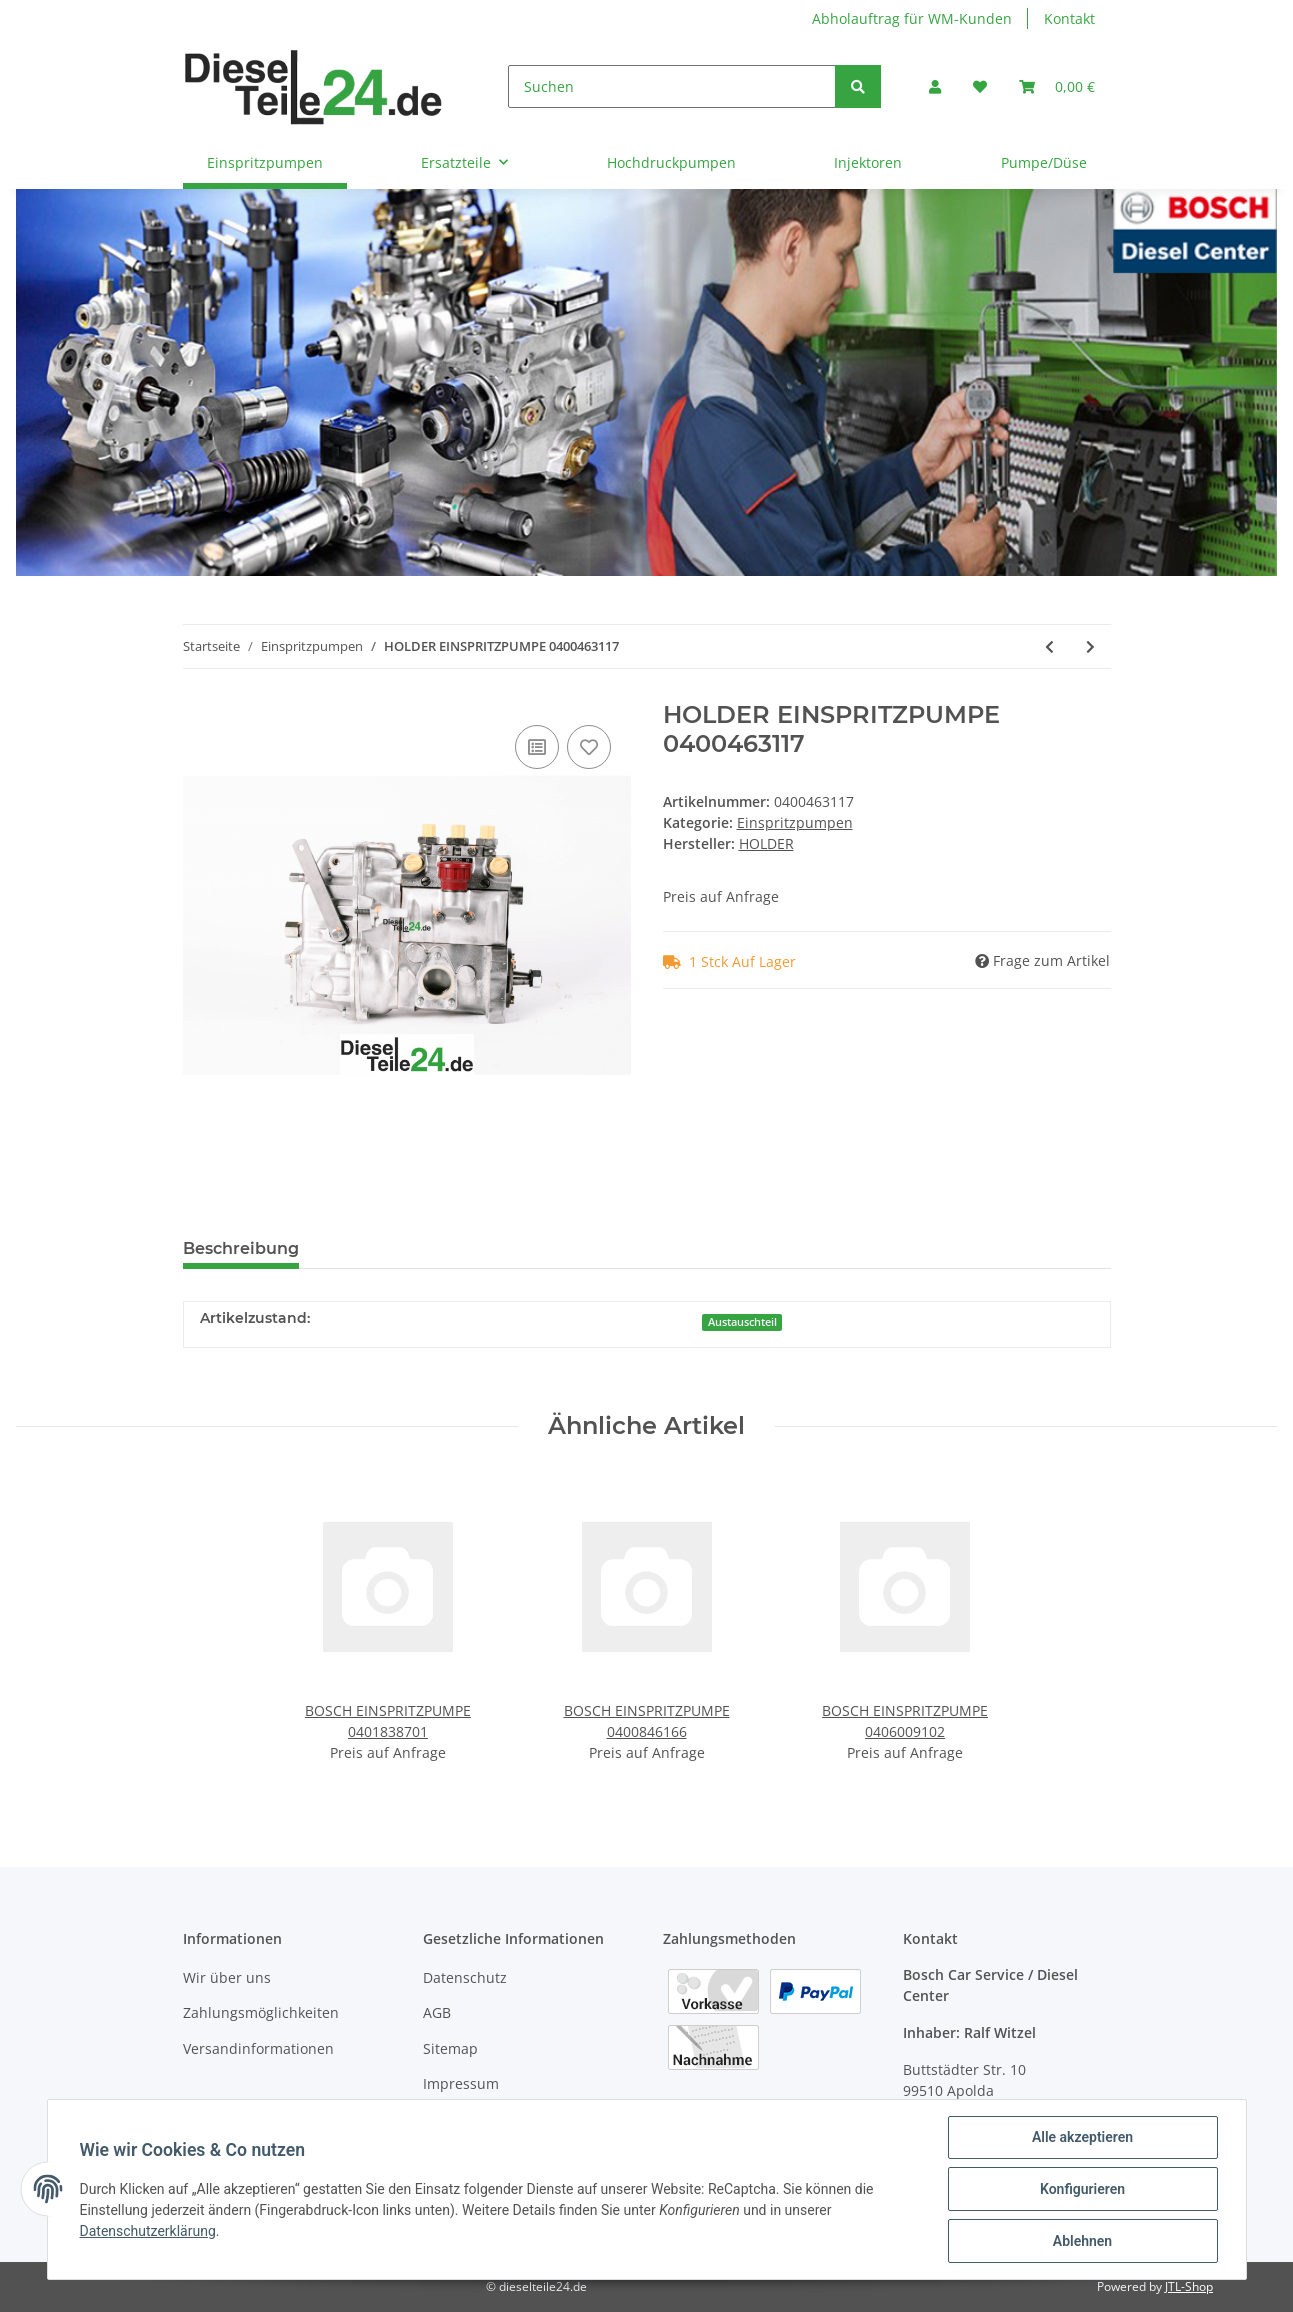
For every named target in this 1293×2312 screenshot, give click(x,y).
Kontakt (1069, 18)
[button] (935, 86)
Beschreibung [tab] (241, 1248)
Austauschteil (742, 1322)
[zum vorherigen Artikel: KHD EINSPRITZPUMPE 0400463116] (1049, 646)
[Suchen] (672, 86)
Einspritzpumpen (795, 822)
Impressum (461, 2083)
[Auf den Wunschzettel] (589, 747)
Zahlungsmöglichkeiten (261, 2012)
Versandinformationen (258, 2048)
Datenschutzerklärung (148, 2231)
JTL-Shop (1189, 2286)
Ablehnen (1082, 2241)
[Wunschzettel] (980, 86)
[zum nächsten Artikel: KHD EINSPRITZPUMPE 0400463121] (1090, 646)
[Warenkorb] (1057, 86)
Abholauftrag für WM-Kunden (912, 18)
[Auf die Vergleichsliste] (537, 747)
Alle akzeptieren (1082, 2137)
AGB (437, 2012)
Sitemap (450, 2048)
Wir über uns (227, 1977)
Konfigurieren (1082, 2189)
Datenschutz (465, 1977)
